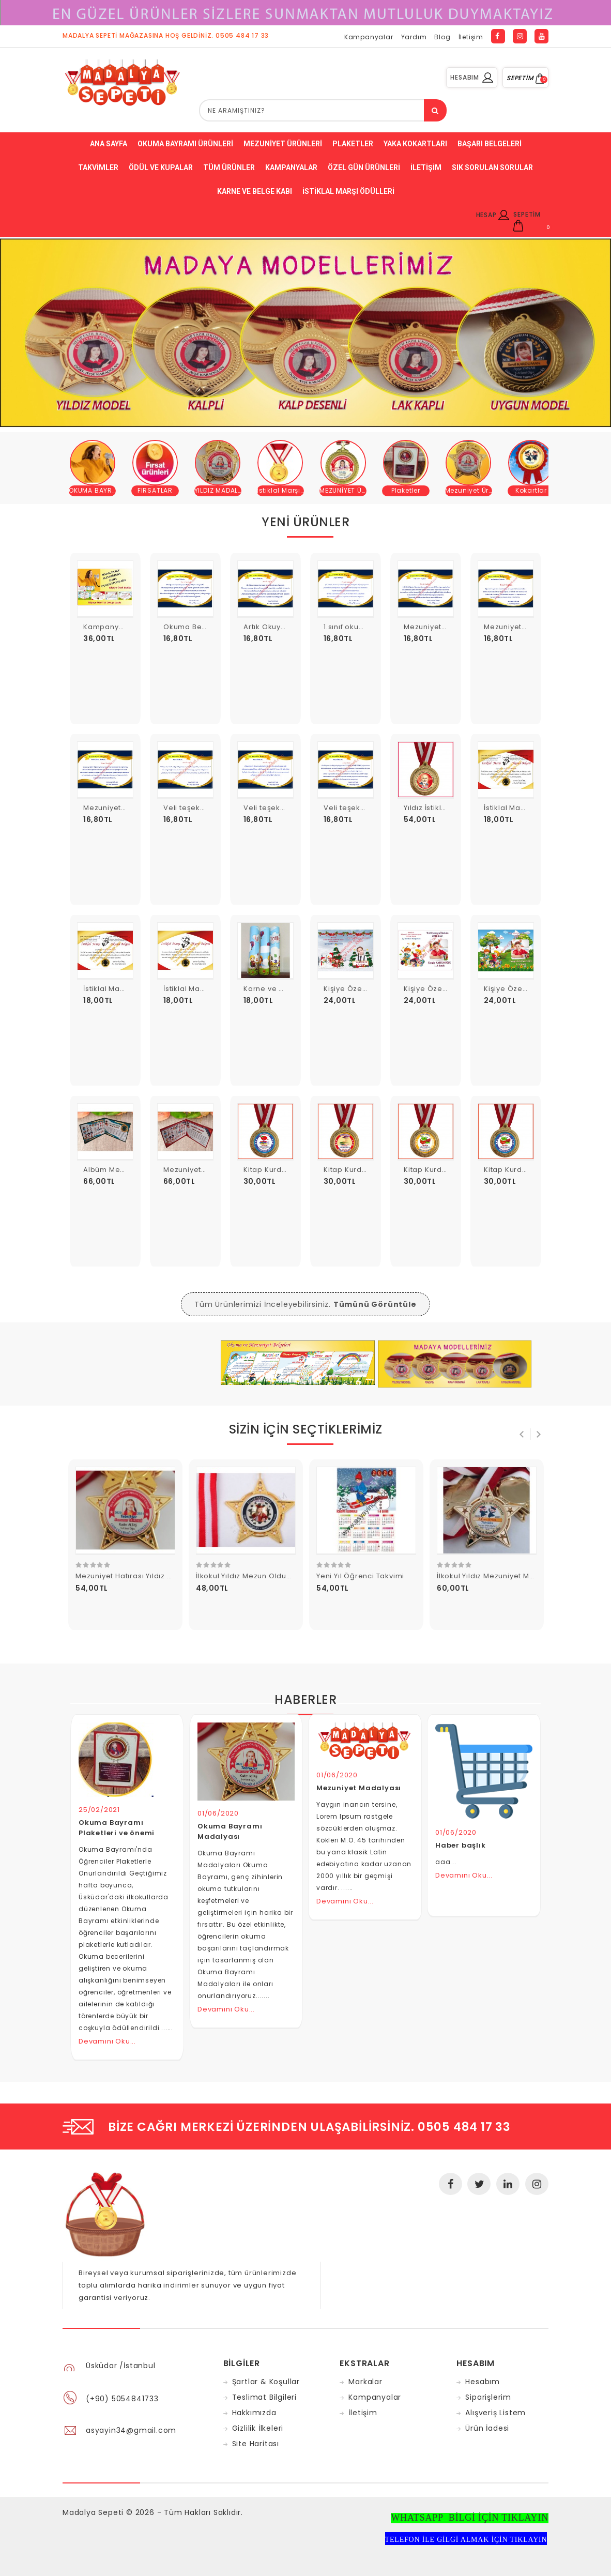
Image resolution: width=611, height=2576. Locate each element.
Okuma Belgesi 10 (196, 627)
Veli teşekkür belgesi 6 (366, 808)
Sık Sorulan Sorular (492, 167)
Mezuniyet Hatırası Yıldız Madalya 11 (140, 1576)
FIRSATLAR (155, 490)
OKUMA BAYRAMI (96, 490)
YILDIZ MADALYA (220, 490)
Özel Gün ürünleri (364, 167)
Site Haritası (255, 2443)
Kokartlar (531, 490)
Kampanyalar (368, 37)
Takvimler (98, 167)
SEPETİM (525, 77)
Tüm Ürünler (229, 167)
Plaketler (352, 144)
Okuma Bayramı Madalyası (229, 1831)
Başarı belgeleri (489, 144)
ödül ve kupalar (161, 167)
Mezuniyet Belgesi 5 (120, 808)
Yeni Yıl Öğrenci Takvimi (360, 1576)
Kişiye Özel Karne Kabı (526, 989)
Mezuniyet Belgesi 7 (440, 627)
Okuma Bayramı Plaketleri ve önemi (117, 1828)
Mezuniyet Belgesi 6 (521, 627)
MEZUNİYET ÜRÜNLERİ (353, 490)
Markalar (365, 2381)
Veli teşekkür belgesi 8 (205, 808)
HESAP (493, 214)
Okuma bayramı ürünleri (185, 144)
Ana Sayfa (108, 144)
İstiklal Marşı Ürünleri (293, 490)
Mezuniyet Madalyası (358, 1788)
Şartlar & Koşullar (266, 2381)
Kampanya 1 (105, 627)
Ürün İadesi (487, 2428)
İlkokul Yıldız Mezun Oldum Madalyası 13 (269, 1576)
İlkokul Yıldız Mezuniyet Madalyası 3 (502, 1576)
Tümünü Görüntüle (375, 1304)
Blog (442, 37)
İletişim (471, 37)
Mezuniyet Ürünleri (282, 144)
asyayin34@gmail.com (131, 2430)
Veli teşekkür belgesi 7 (285, 808)
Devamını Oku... (107, 2041)
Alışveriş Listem (495, 2412)
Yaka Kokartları (415, 144)
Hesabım (482, 2381)
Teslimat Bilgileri (264, 2397)
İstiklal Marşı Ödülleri (348, 191)
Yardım (414, 37)
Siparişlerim (488, 2397)
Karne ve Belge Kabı (254, 191)
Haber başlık (460, 1845)
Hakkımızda (254, 2412)
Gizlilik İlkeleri (258, 2428)
